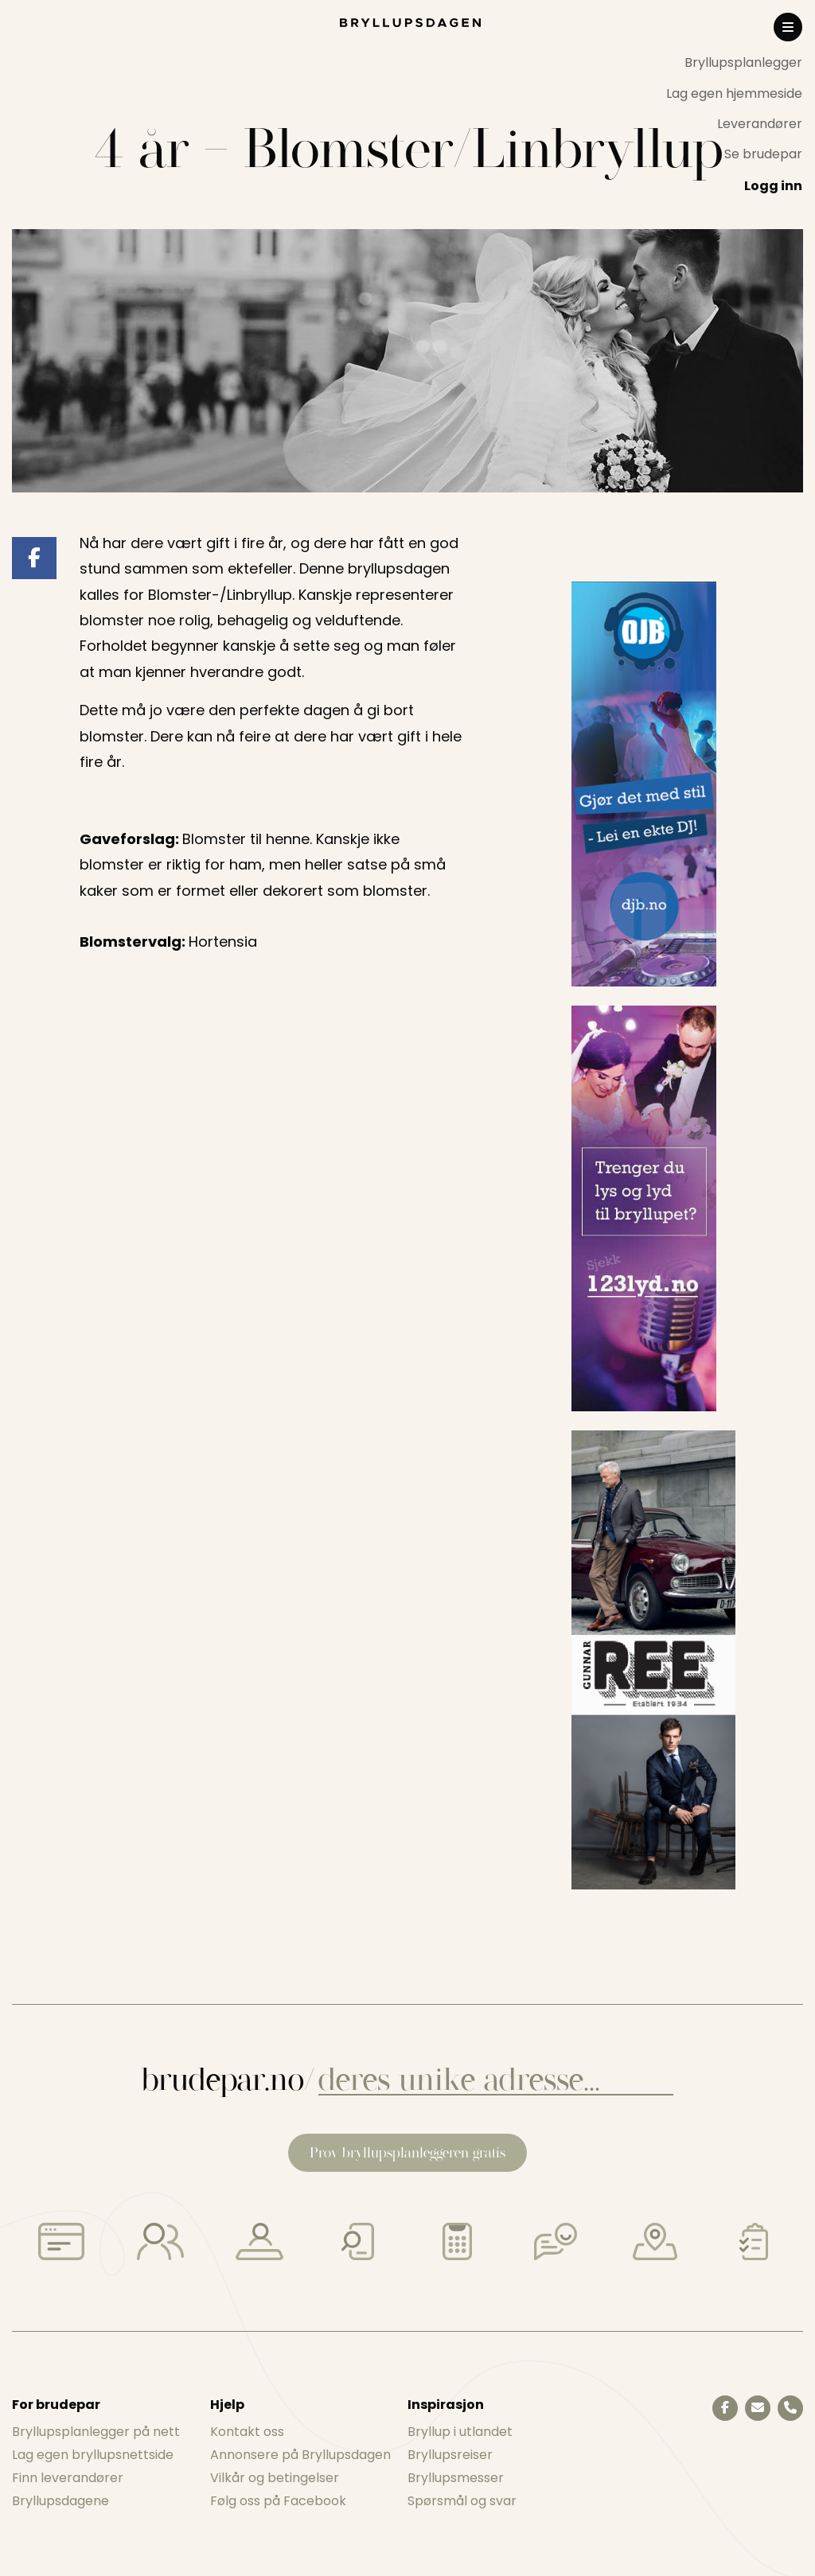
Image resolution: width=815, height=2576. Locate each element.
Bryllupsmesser (456, 2478)
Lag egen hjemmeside (734, 93)
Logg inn (773, 186)
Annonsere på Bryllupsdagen (300, 2455)
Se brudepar (763, 154)
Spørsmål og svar (462, 2501)
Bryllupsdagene (60, 2501)
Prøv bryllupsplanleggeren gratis (407, 2152)
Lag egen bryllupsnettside (93, 2455)
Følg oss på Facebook (278, 2501)
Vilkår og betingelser (274, 2478)
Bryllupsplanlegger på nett (96, 2431)
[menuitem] (734, 63)
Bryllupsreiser (450, 2455)
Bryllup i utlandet (460, 2431)
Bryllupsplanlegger (743, 62)
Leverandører (759, 124)
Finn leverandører (67, 2478)
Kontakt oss (247, 2431)
